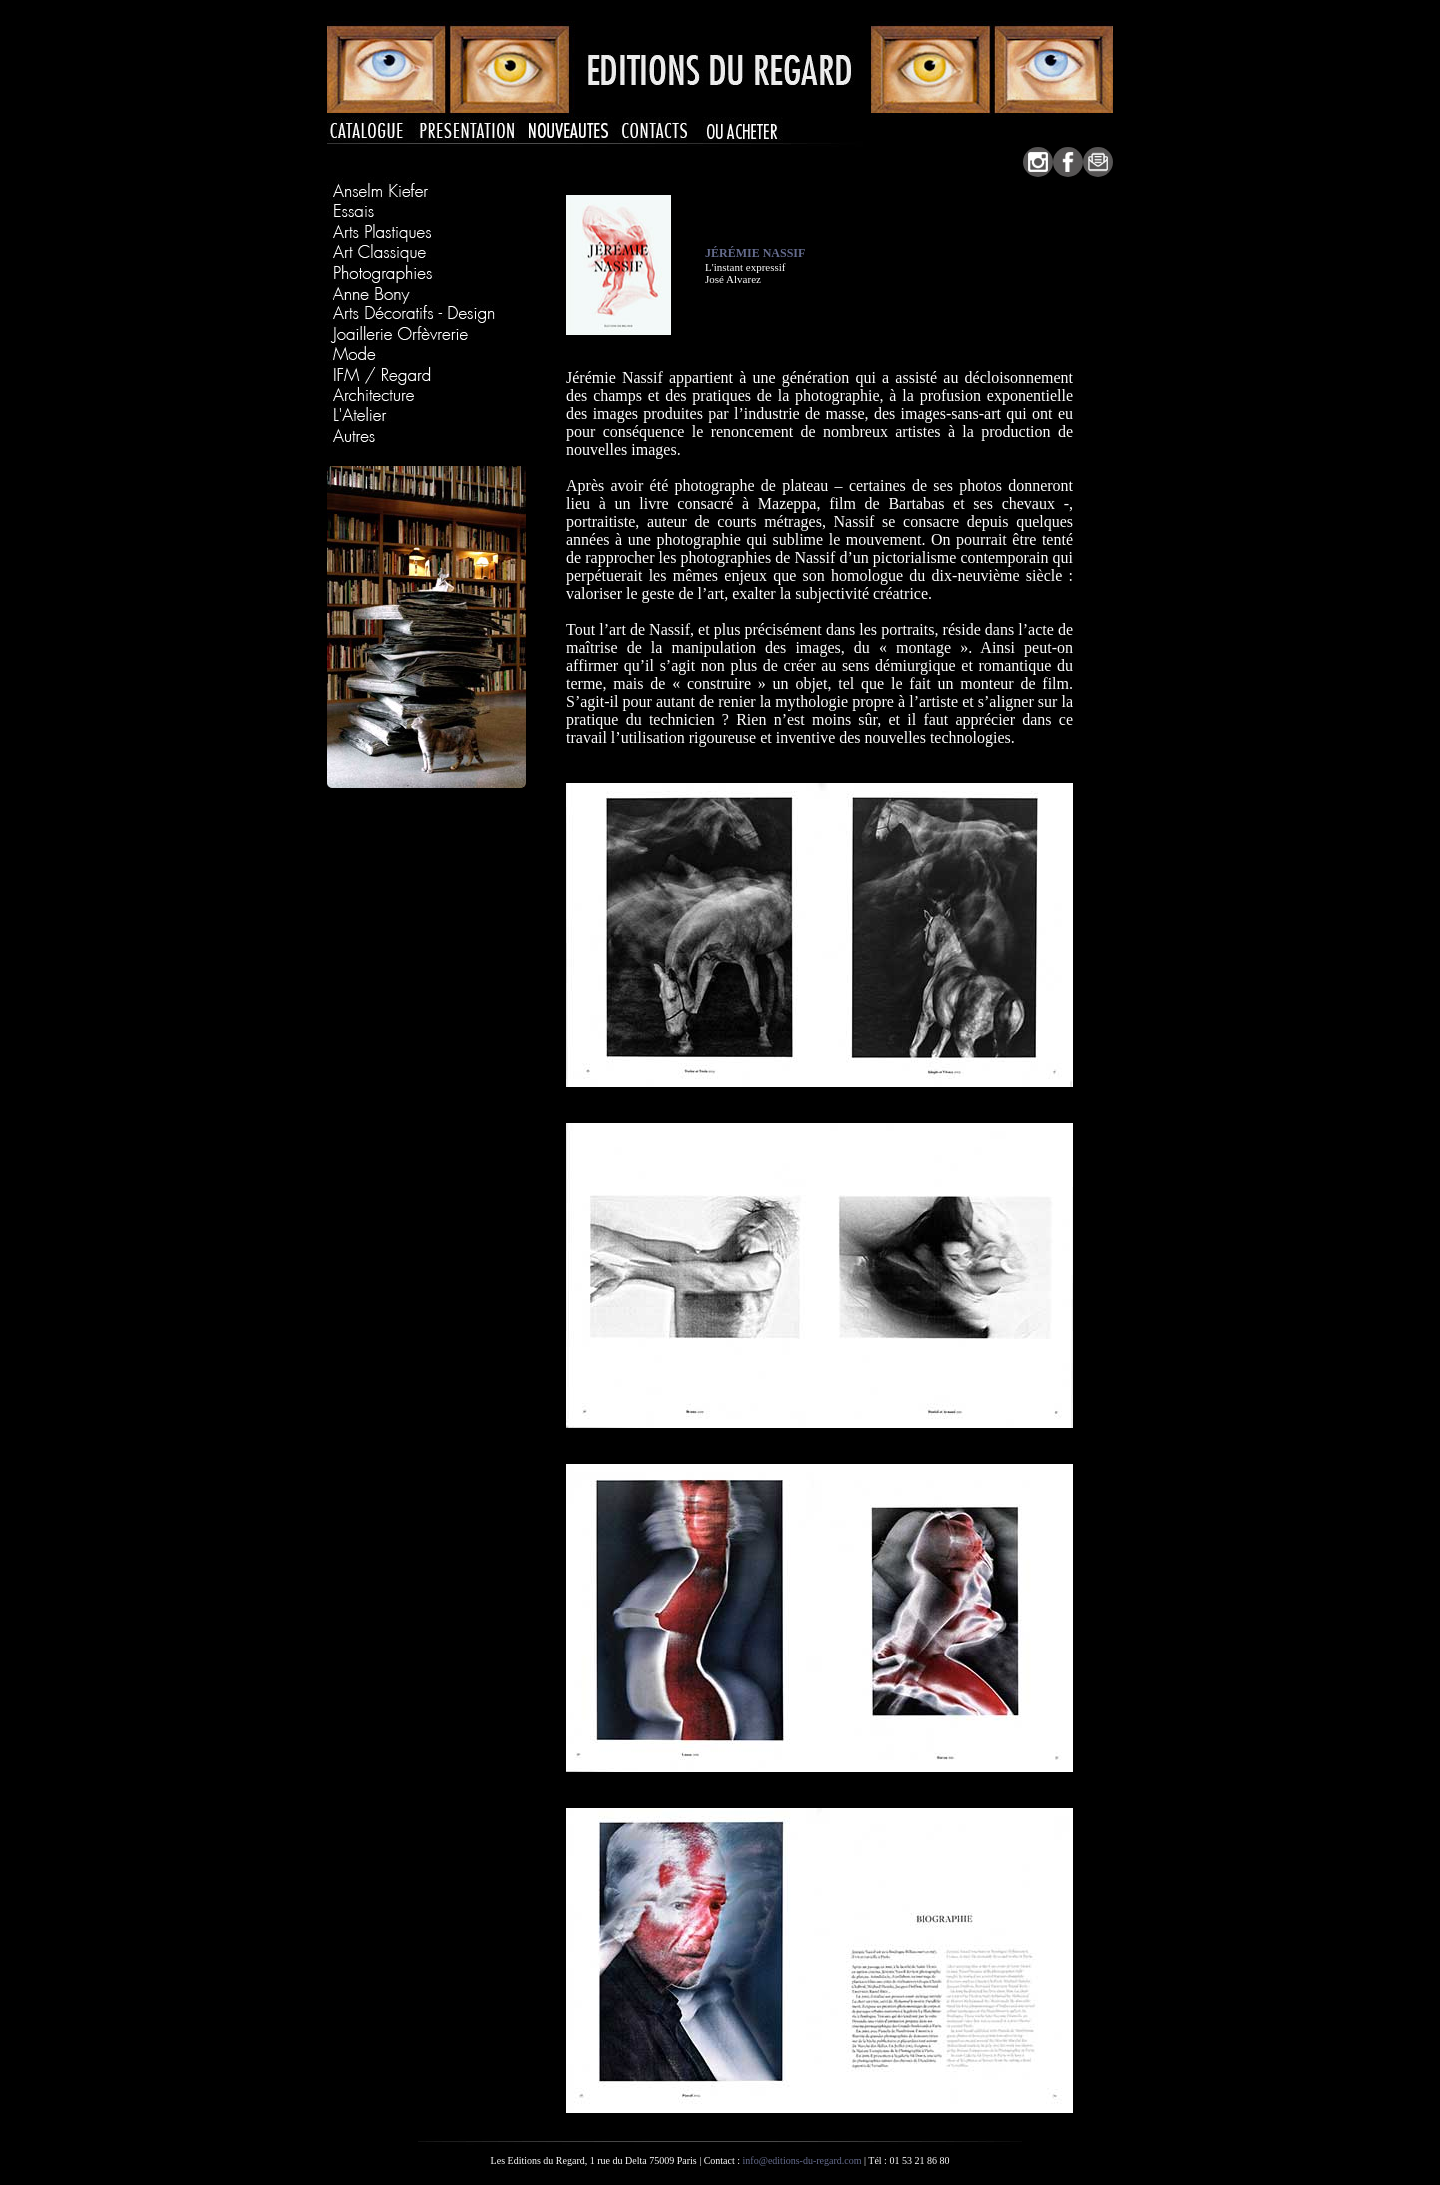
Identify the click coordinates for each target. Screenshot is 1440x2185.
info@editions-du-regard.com (802, 2160)
